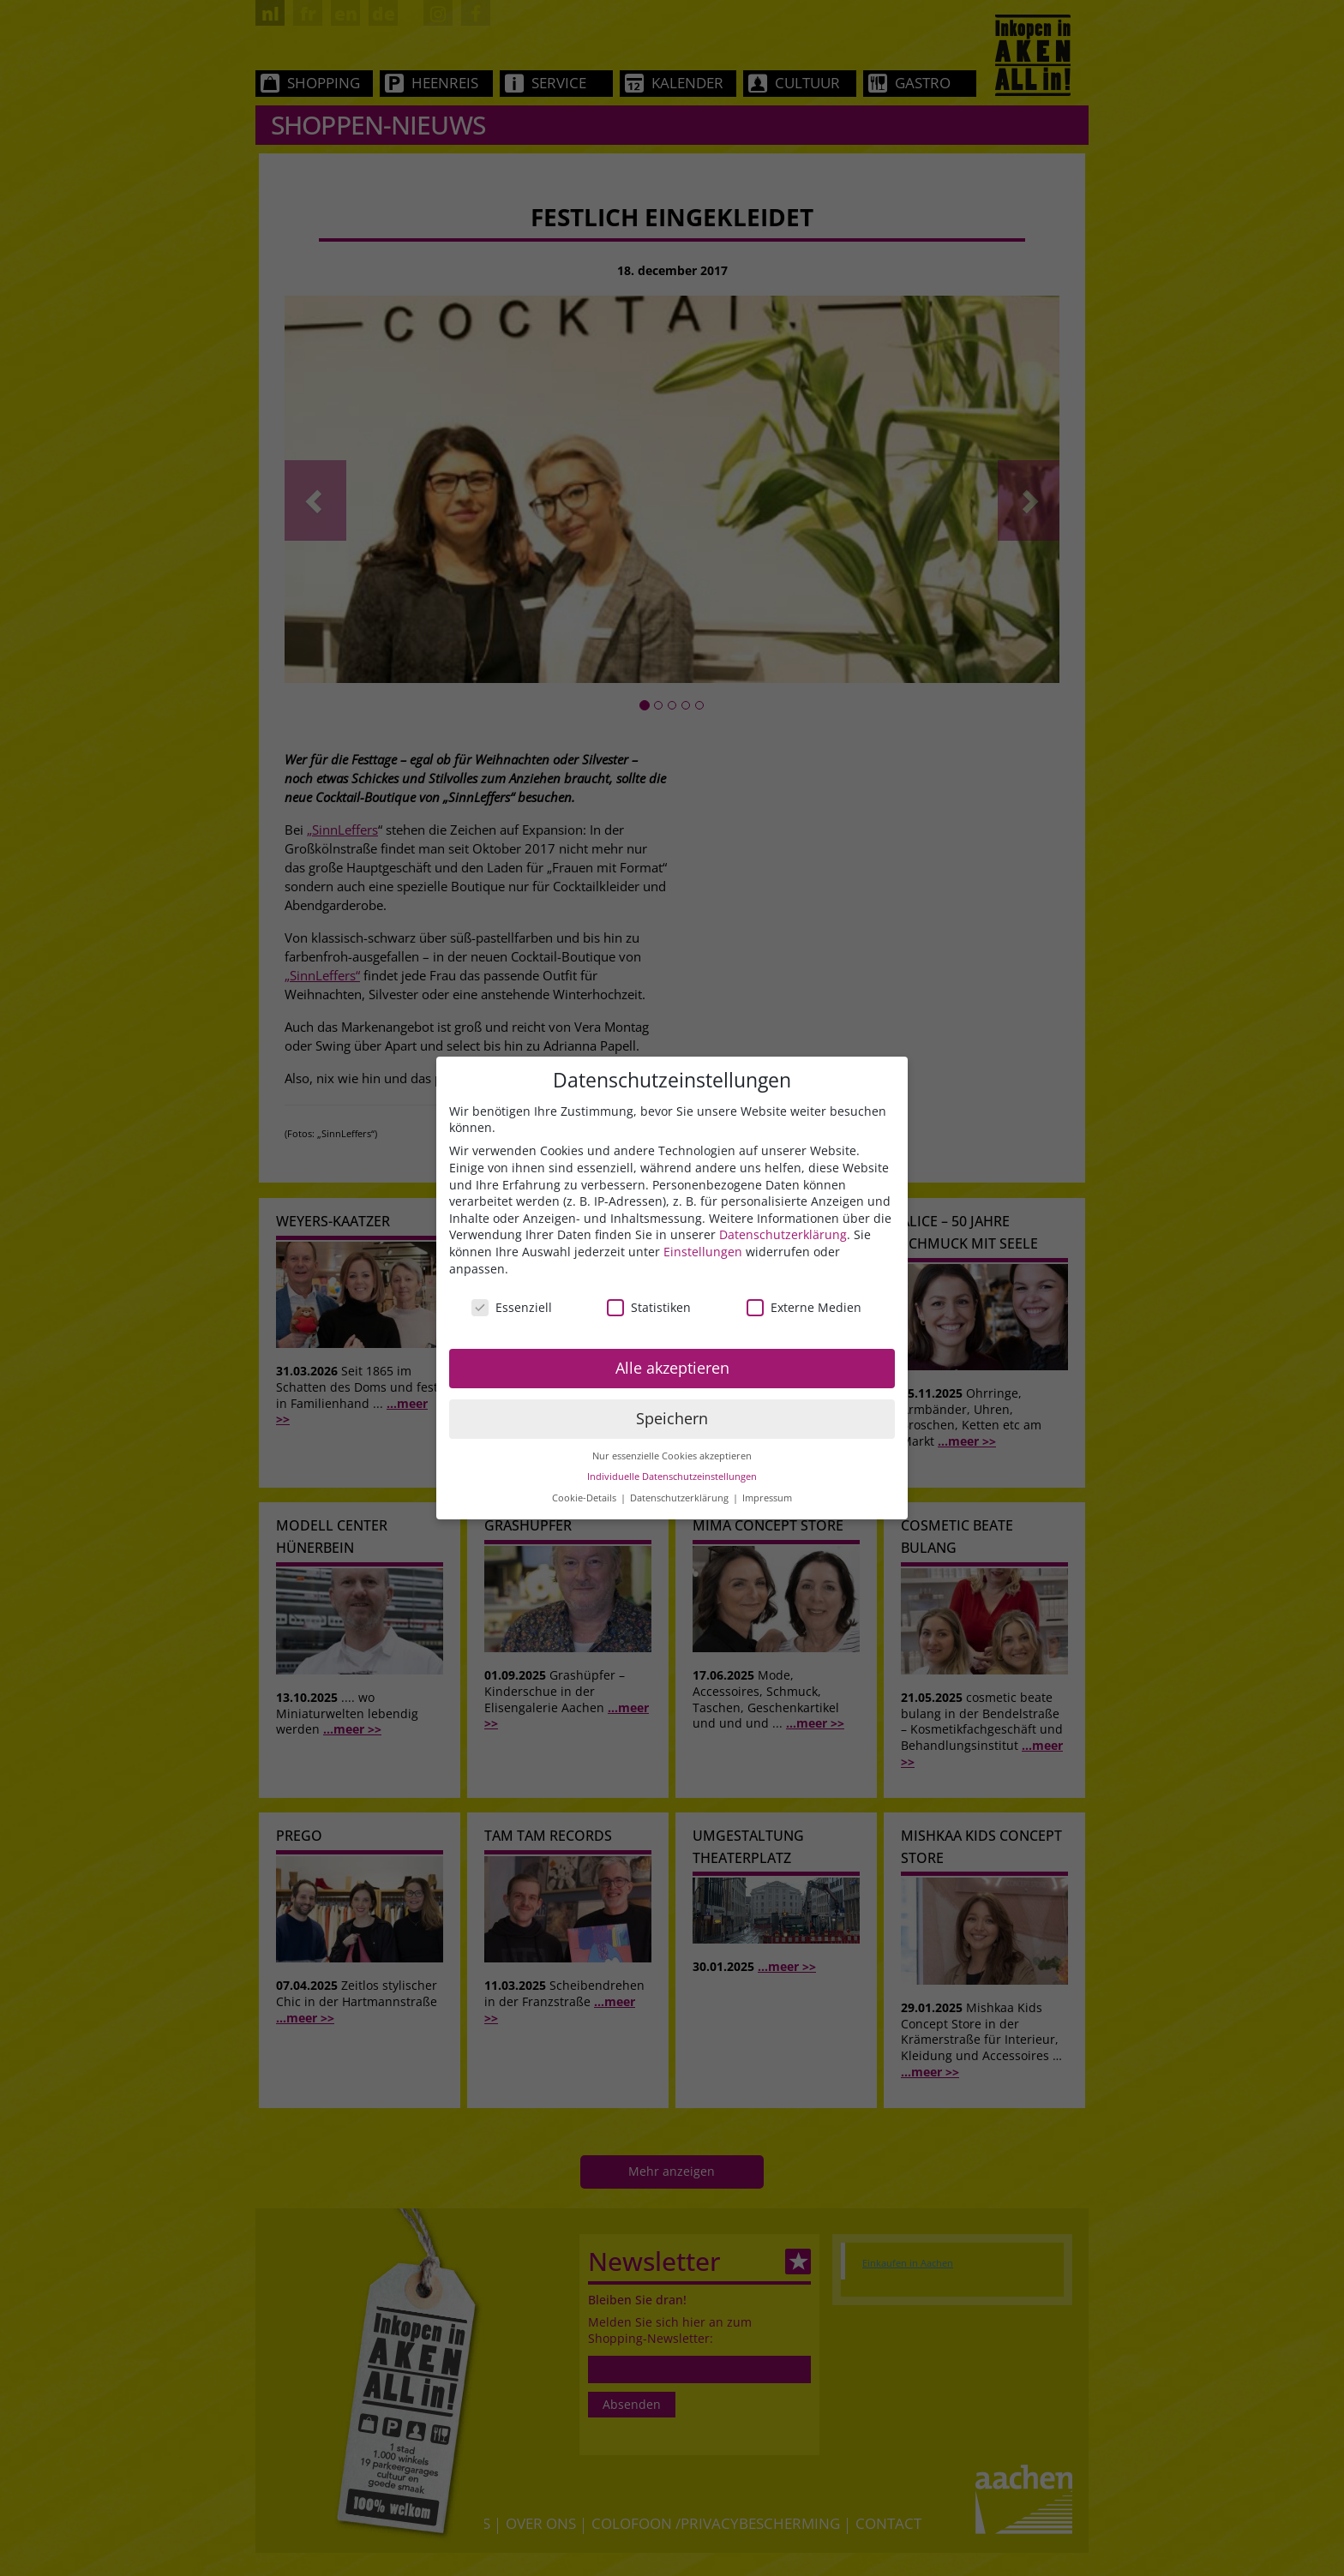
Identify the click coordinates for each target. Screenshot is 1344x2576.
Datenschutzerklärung (783, 1234)
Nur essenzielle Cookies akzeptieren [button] (672, 1456)
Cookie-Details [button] (585, 1498)
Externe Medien (804, 1307)
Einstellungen (702, 1251)
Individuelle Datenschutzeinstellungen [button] (672, 1477)
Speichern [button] (672, 1418)
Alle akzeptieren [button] (672, 1367)
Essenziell (511, 1307)
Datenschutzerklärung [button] (680, 1498)
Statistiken (649, 1307)
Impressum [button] (767, 1498)
